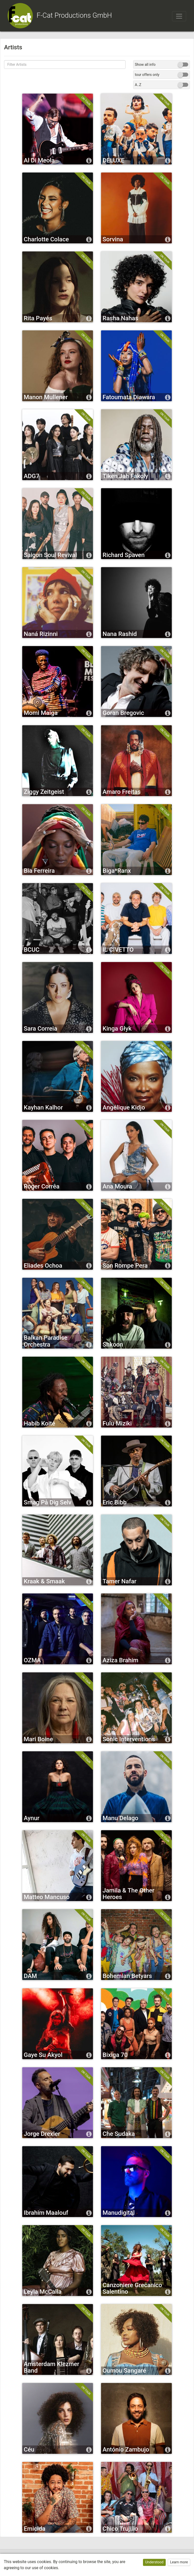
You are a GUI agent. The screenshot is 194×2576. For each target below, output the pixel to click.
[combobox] (65, 64)
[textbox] (64, 64)
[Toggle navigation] (179, 16)
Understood (154, 2562)
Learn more (179, 2562)
